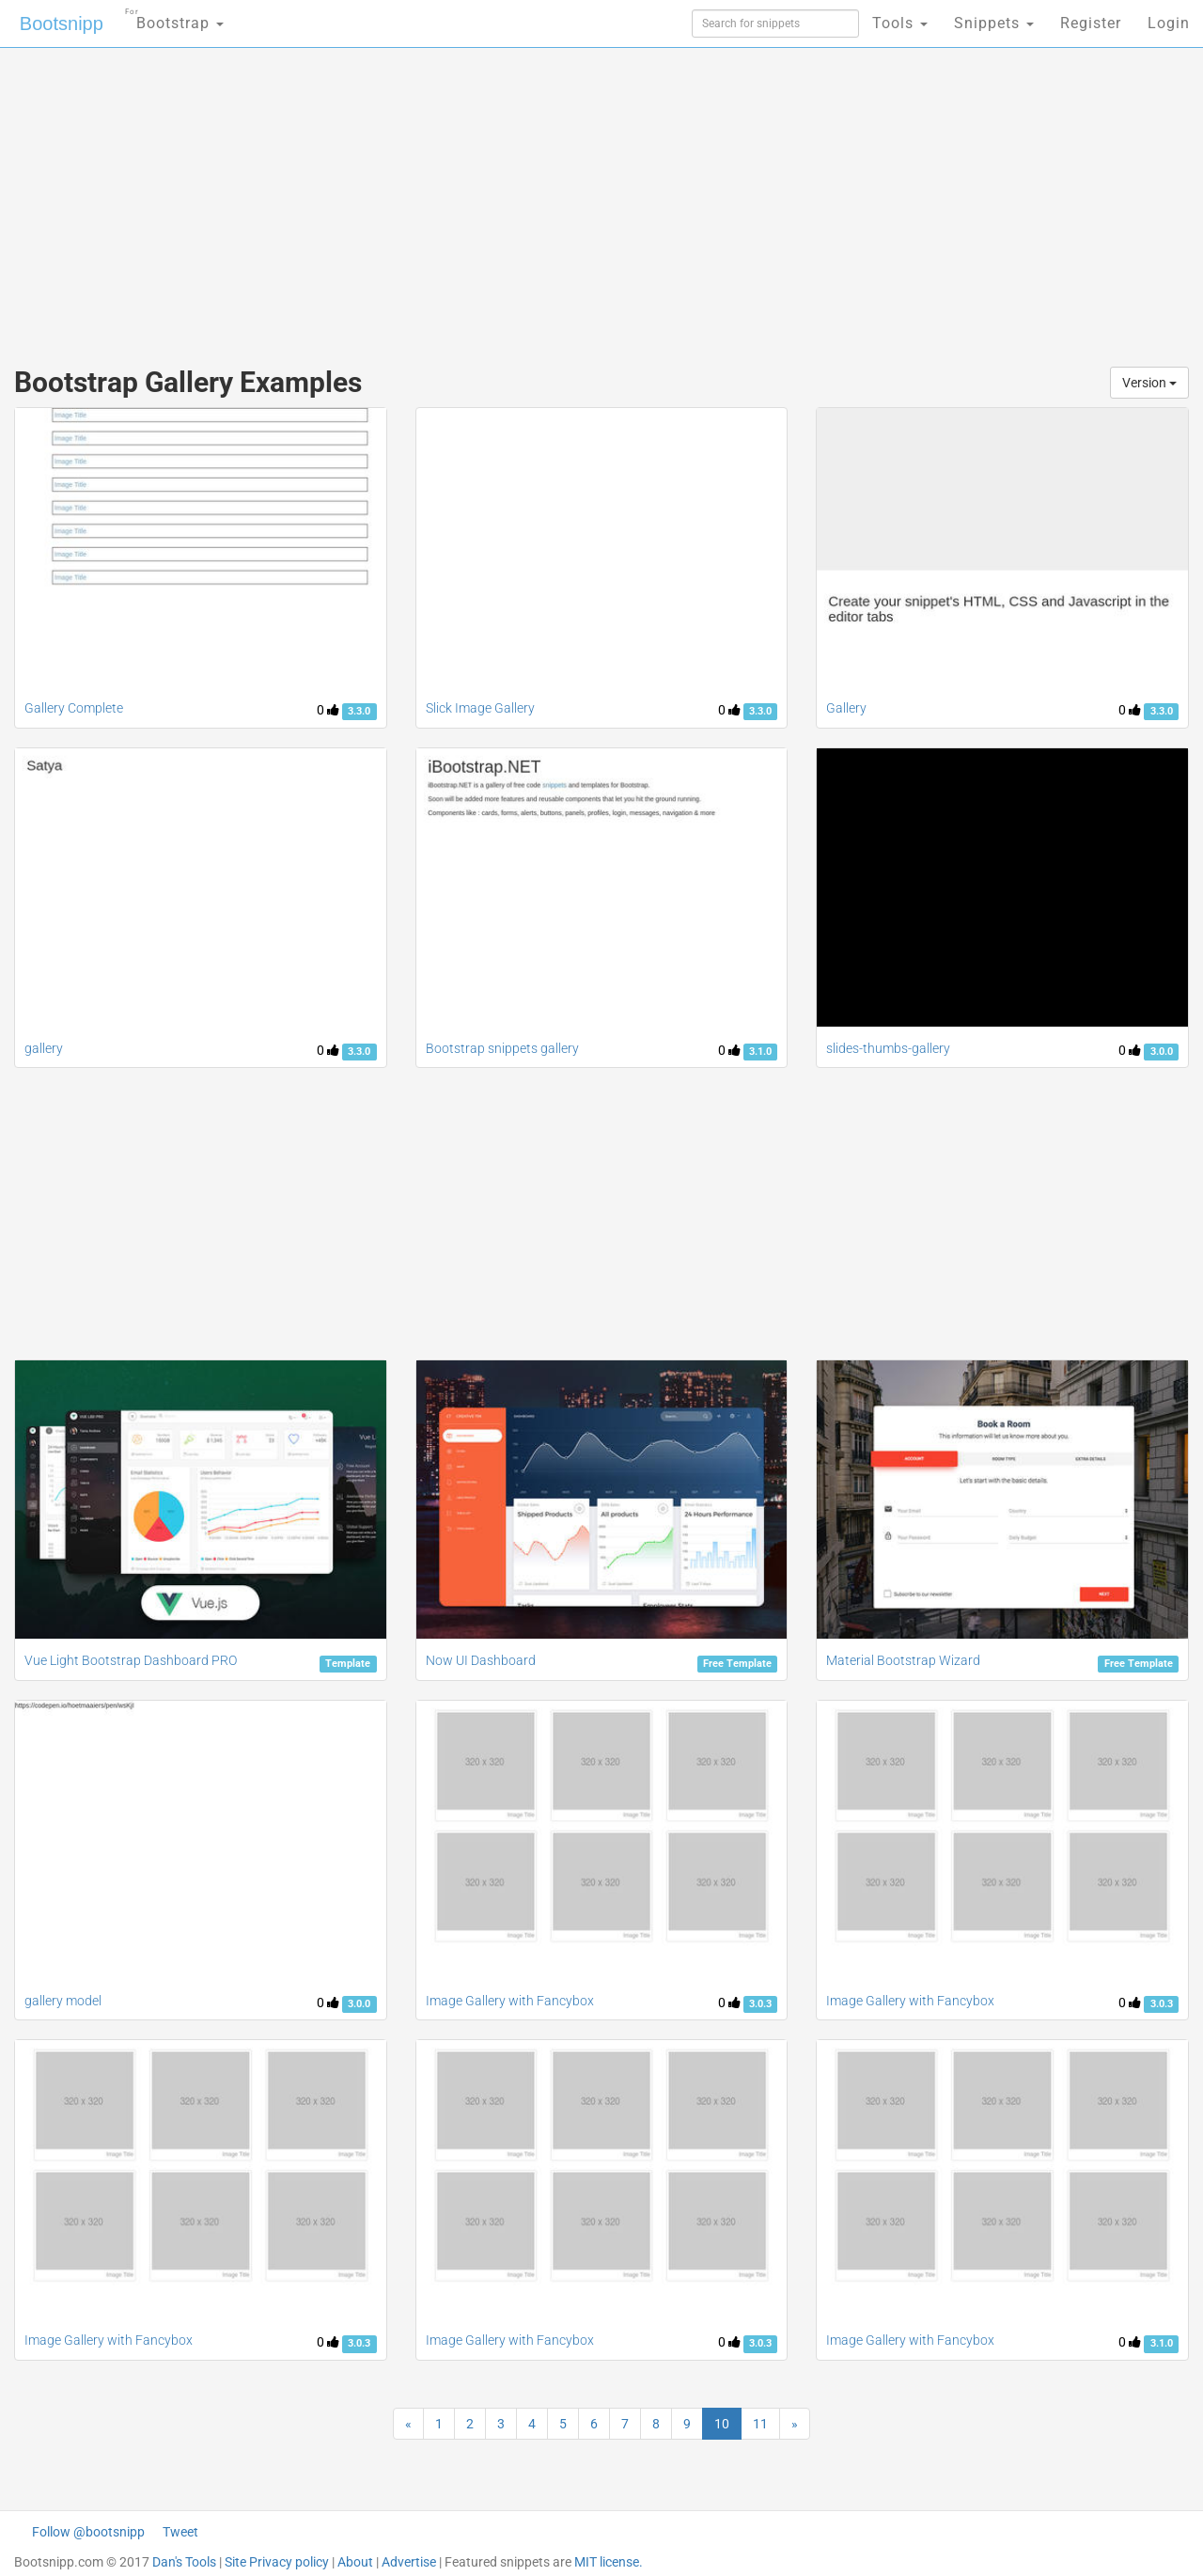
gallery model (63, 2000)
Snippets (994, 23)
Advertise (409, 2561)
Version (1149, 382)
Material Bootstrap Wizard (903, 1660)
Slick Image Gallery (480, 707)
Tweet (180, 2531)
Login (1169, 23)
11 (760, 2423)
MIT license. (608, 2561)
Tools (900, 23)
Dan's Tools (184, 2561)
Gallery (846, 707)
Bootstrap (174, 17)
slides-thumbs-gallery (888, 1048)
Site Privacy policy (277, 2561)
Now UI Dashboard (481, 1660)
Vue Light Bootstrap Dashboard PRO (130, 1660)
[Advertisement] (460, 197)
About (355, 2561)
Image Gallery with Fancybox (510, 2000)
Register (1090, 23)
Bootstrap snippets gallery (502, 1048)
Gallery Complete (73, 707)
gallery (43, 1048)
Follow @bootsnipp (88, 2531)
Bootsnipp (61, 23)
